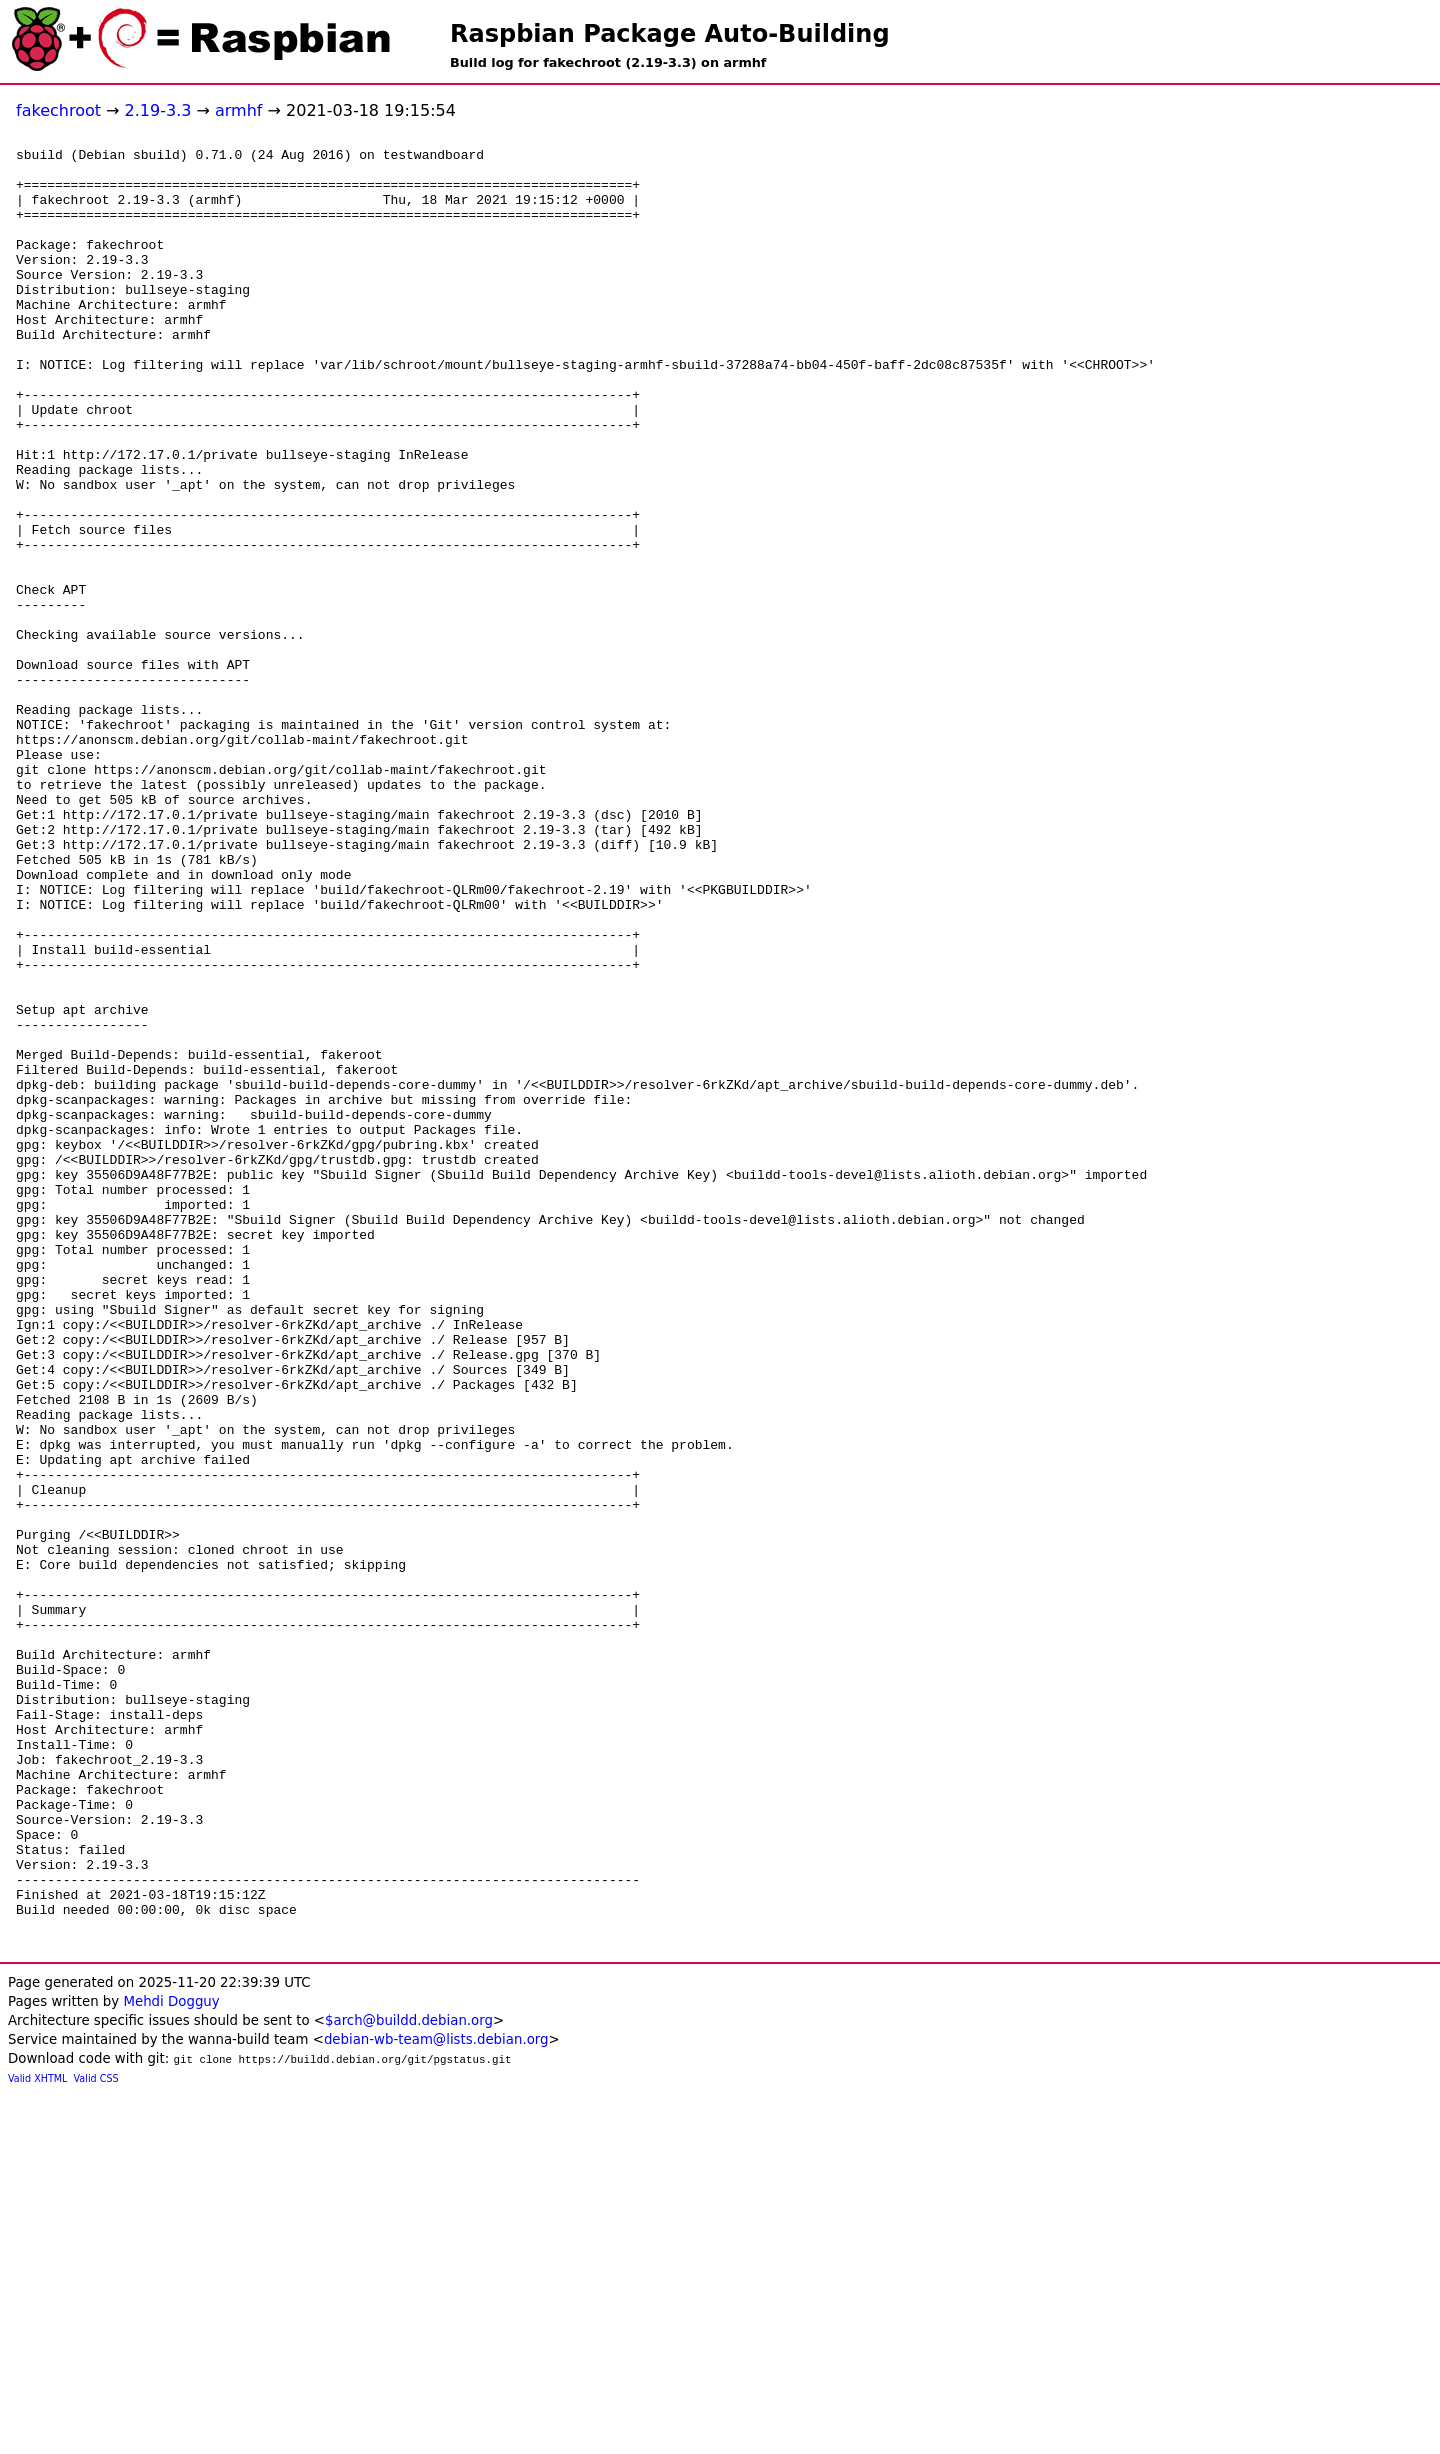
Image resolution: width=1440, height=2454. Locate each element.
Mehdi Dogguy (171, 2361)
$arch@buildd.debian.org (409, 2380)
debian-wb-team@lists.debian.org (436, 2399)
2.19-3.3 (158, 110)
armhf (238, 110)
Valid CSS (96, 2438)
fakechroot (58, 110)
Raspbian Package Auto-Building (670, 34)
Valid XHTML (37, 2438)
